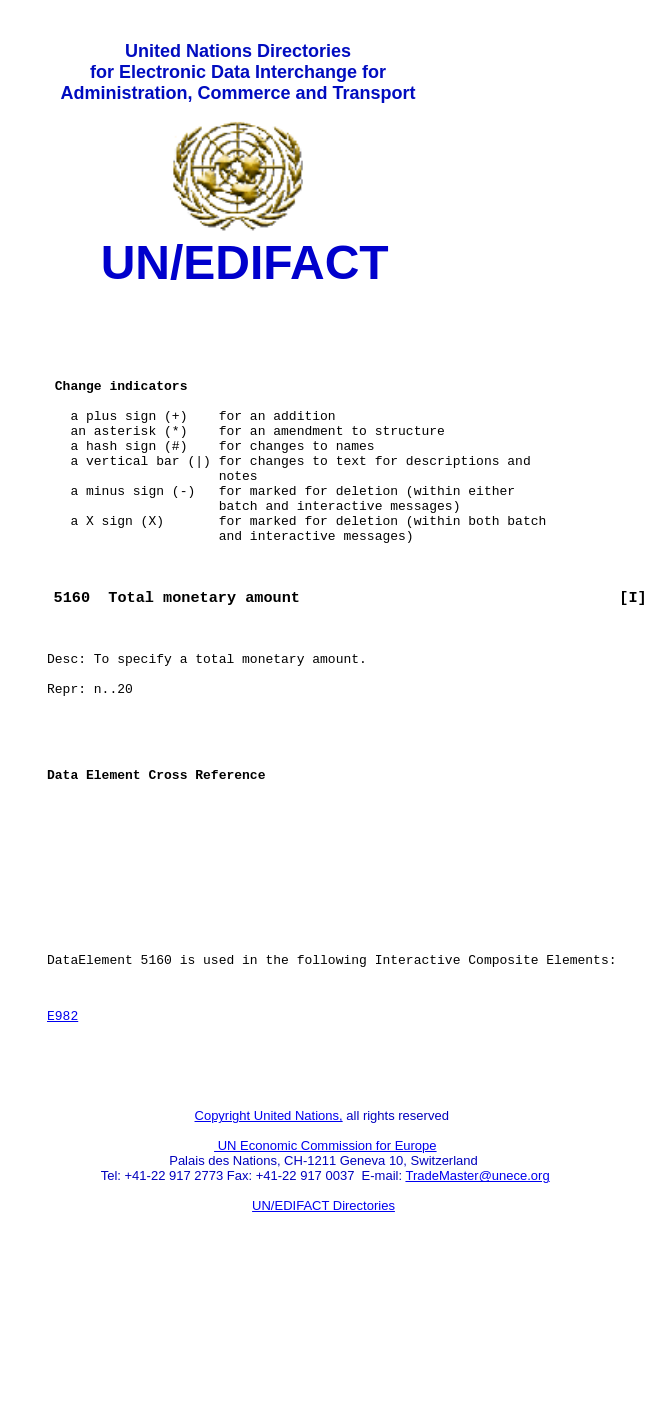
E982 (62, 1134)
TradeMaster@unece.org (477, 1303)
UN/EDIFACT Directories (323, 1333)
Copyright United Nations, (269, 1243)
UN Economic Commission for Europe (325, 1273)
